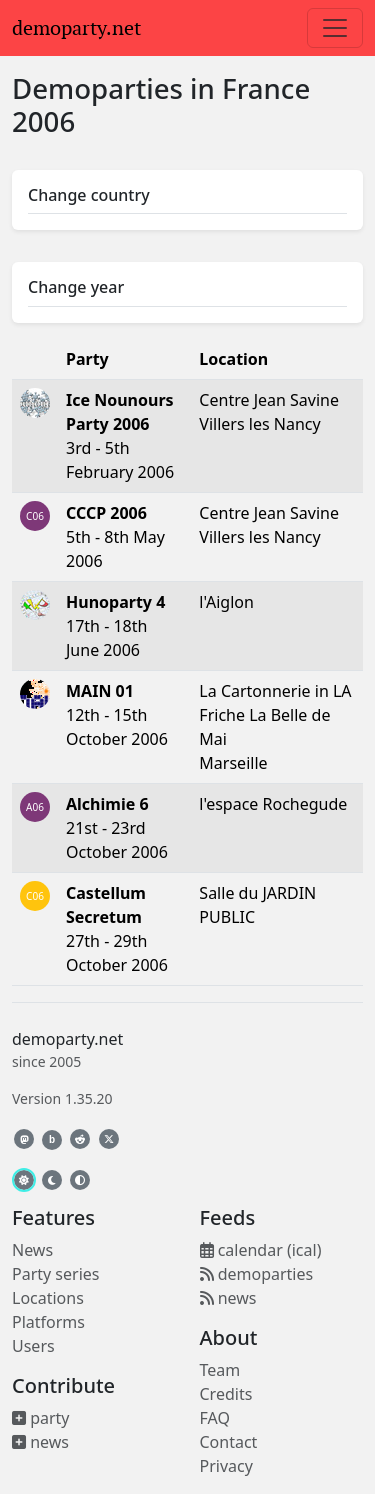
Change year (76, 287)
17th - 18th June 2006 (115, 626)
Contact (229, 1442)
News (32, 1250)
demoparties (257, 1274)
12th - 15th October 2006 (117, 715)
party (41, 1418)
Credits (226, 1394)
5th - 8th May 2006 (115, 537)
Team (220, 1370)
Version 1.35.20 (62, 1098)
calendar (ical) (261, 1250)
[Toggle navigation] (335, 28)
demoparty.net (76, 28)
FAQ (215, 1418)
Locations (48, 1298)
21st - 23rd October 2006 (117, 828)
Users (33, 1346)
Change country (89, 195)
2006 (43, 121)
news (40, 1442)
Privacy (226, 1466)
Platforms (48, 1322)
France (266, 88)
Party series (55, 1274)
